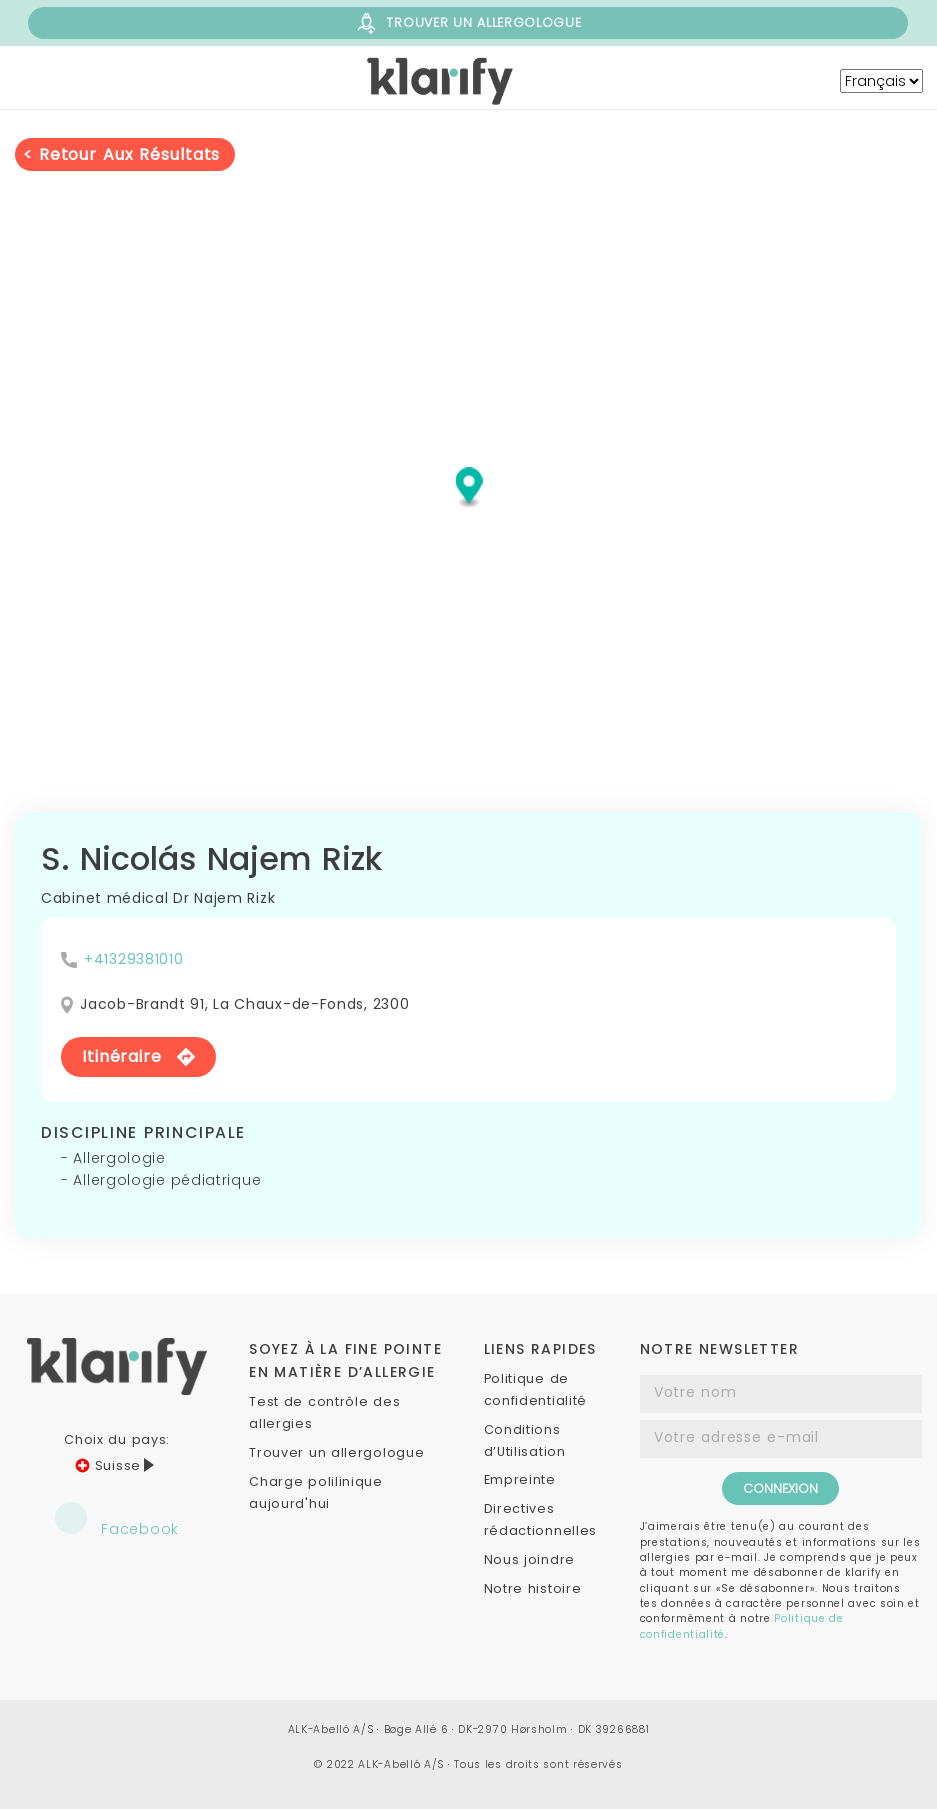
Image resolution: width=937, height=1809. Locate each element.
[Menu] (131, 81)
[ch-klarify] (441, 81)
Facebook (117, 1520)
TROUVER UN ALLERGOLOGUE (467, 23)
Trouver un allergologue (336, 1452)
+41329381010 (133, 959)
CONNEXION (780, 1488)
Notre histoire (533, 1588)
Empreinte (520, 1479)
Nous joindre (529, 1559)
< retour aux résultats (121, 154)
